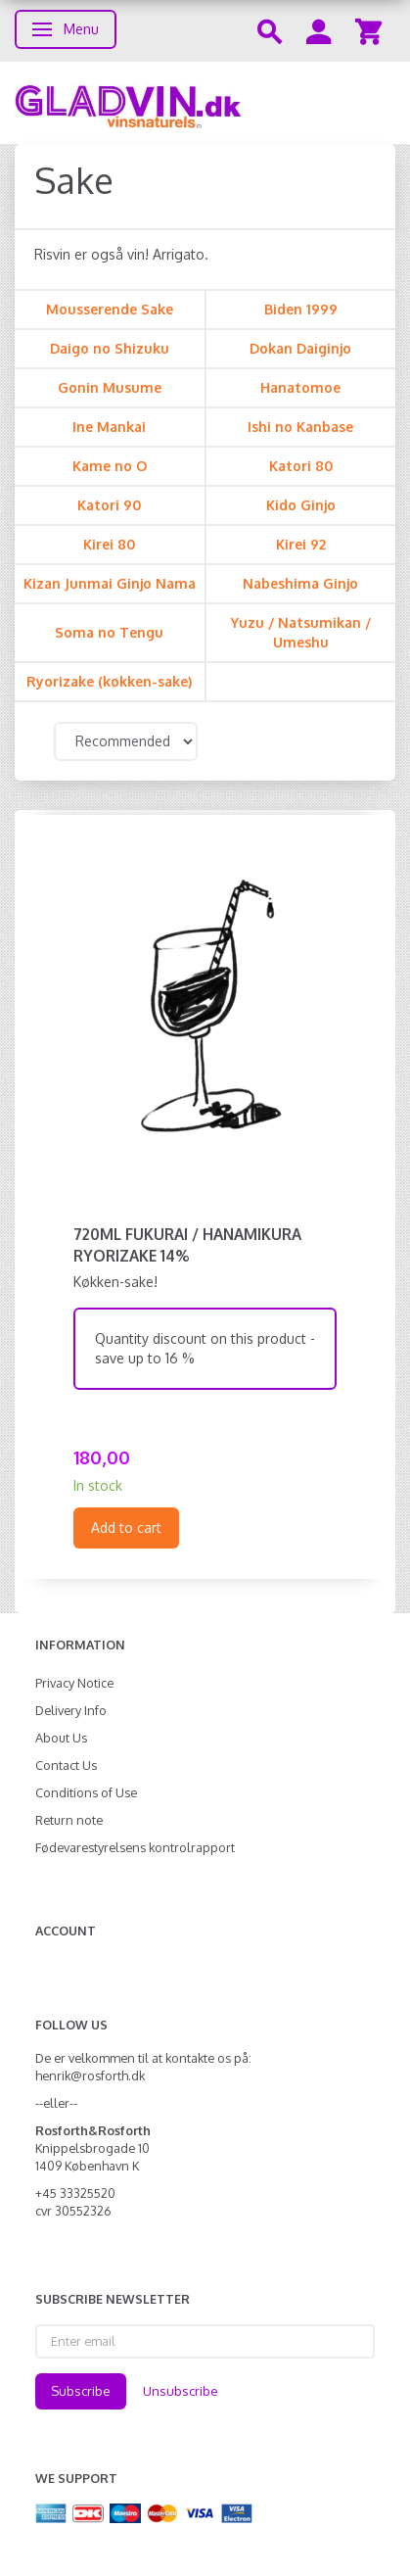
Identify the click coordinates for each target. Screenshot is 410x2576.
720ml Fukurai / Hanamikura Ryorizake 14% (187, 1244)
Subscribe (81, 2391)
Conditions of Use (86, 1792)
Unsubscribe (180, 2391)
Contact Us (66, 1765)
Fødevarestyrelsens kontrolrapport (135, 1847)
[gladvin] (205, 103)
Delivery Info (71, 1710)
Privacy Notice (74, 1683)
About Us (61, 1737)
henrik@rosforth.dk (90, 2075)
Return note (69, 1820)
